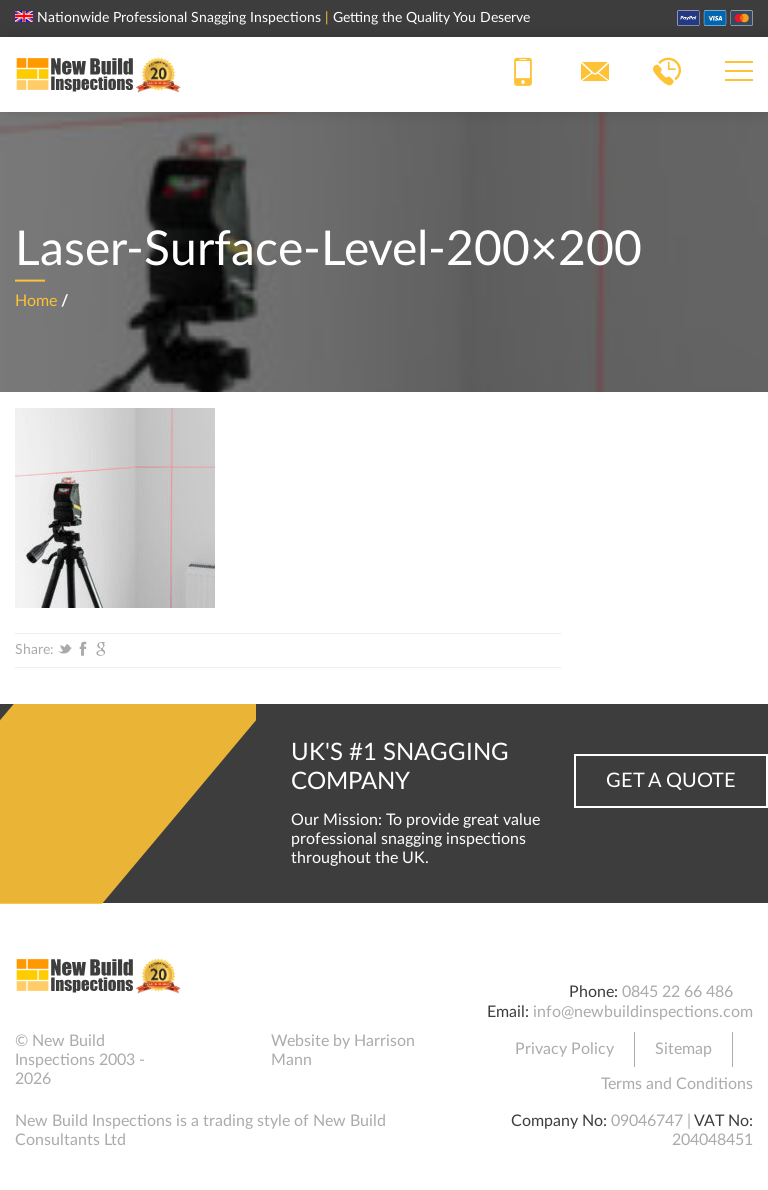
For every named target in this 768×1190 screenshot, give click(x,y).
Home (36, 300)
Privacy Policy (564, 1049)
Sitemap (683, 1049)
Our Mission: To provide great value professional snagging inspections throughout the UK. (415, 839)
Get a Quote (671, 781)
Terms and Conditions (677, 1084)
